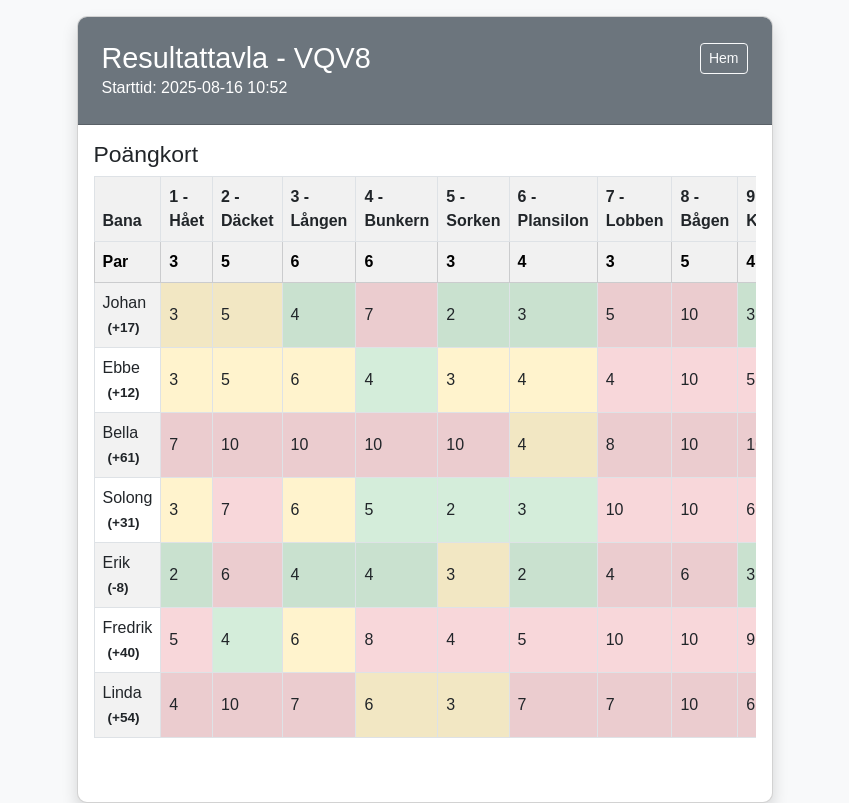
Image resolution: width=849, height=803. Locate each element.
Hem (724, 58)
